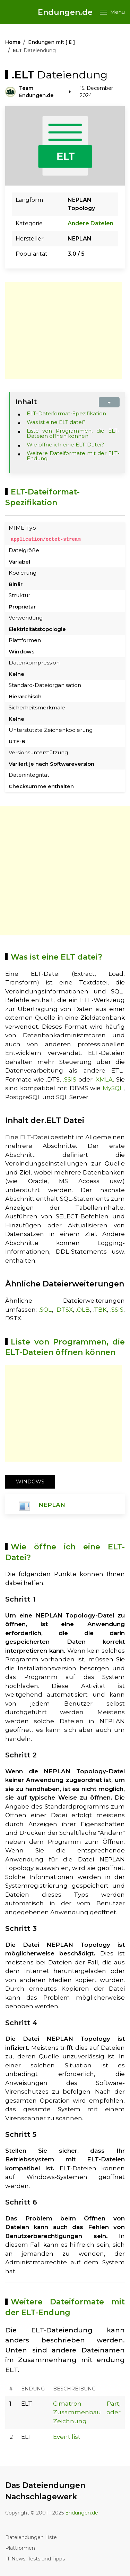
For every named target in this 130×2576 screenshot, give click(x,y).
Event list (66, 2436)
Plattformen (20, 2548)
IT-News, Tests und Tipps (35, 2558)
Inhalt (26, 402)
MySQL (113, 1088)
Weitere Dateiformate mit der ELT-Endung (73, 456)
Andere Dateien (90, 223)
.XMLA (104, 1079)
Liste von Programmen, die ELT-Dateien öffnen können (73, 433)
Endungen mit (51, 42)
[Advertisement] (63, 330)
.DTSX (64, 1309)
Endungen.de (65, 12)
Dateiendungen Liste (31, 2537)
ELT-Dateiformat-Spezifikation (66, 413)
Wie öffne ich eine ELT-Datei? (65, 444)
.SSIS (69, 1079)
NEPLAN (51, 1504)
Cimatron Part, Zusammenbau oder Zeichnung (87, 2412)
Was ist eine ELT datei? (56, 422)
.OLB (83, 1309)
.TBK (100, 1309)
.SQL (45, 1309)
